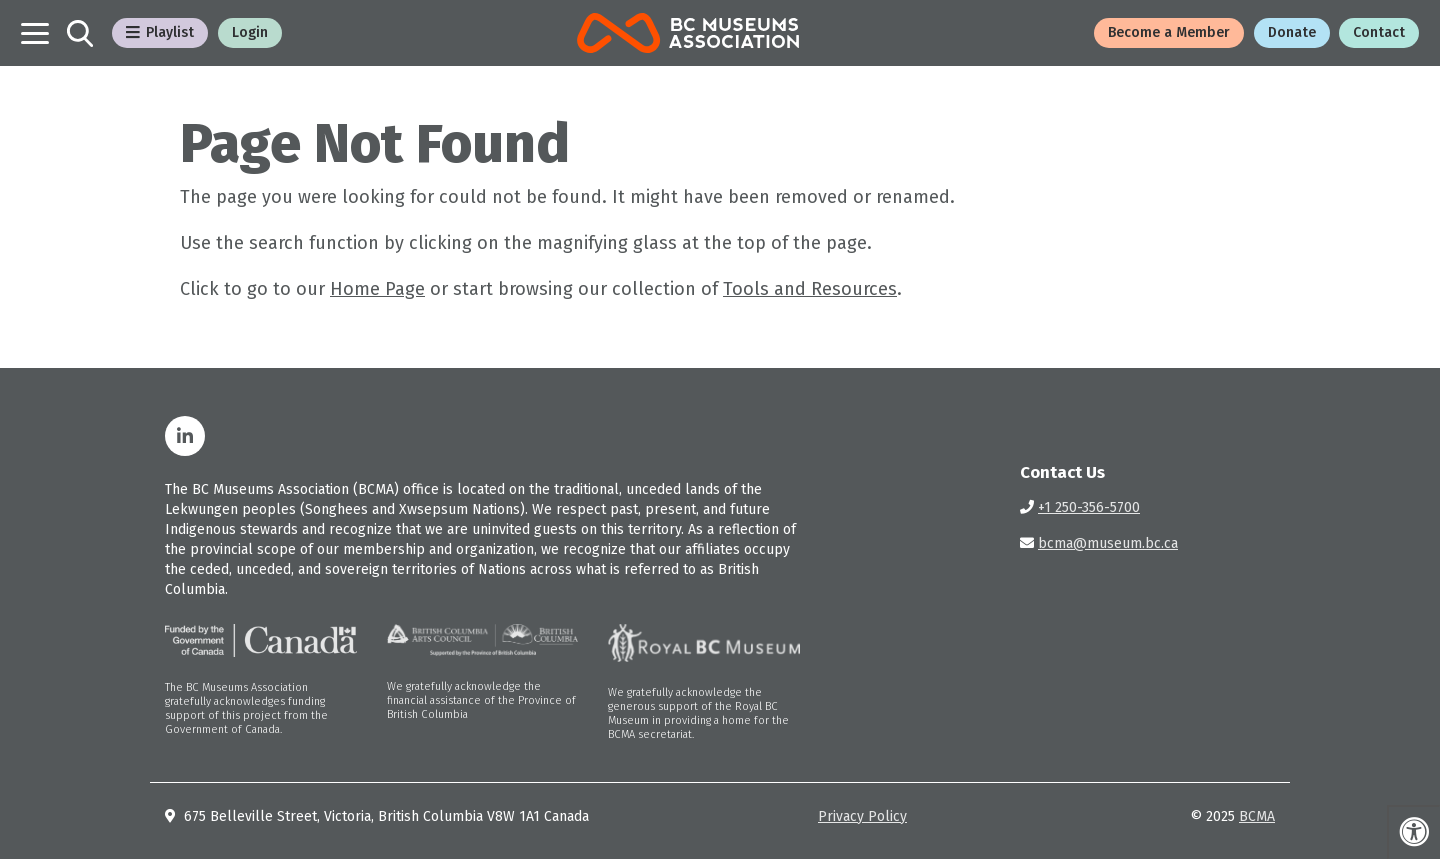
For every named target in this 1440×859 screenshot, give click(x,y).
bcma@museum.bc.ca (1108, 543)
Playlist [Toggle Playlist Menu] (160, 32)
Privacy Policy (862, 816)
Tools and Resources (810, 289)
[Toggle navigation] (35, 33)
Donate (1292, 32)
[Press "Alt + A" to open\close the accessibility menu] (1413, 832)
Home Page (377, 289)
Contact (1379, 32)
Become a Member (1169, 32)
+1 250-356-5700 (1089, 507)
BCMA (1257, 816)
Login (250, 32)
